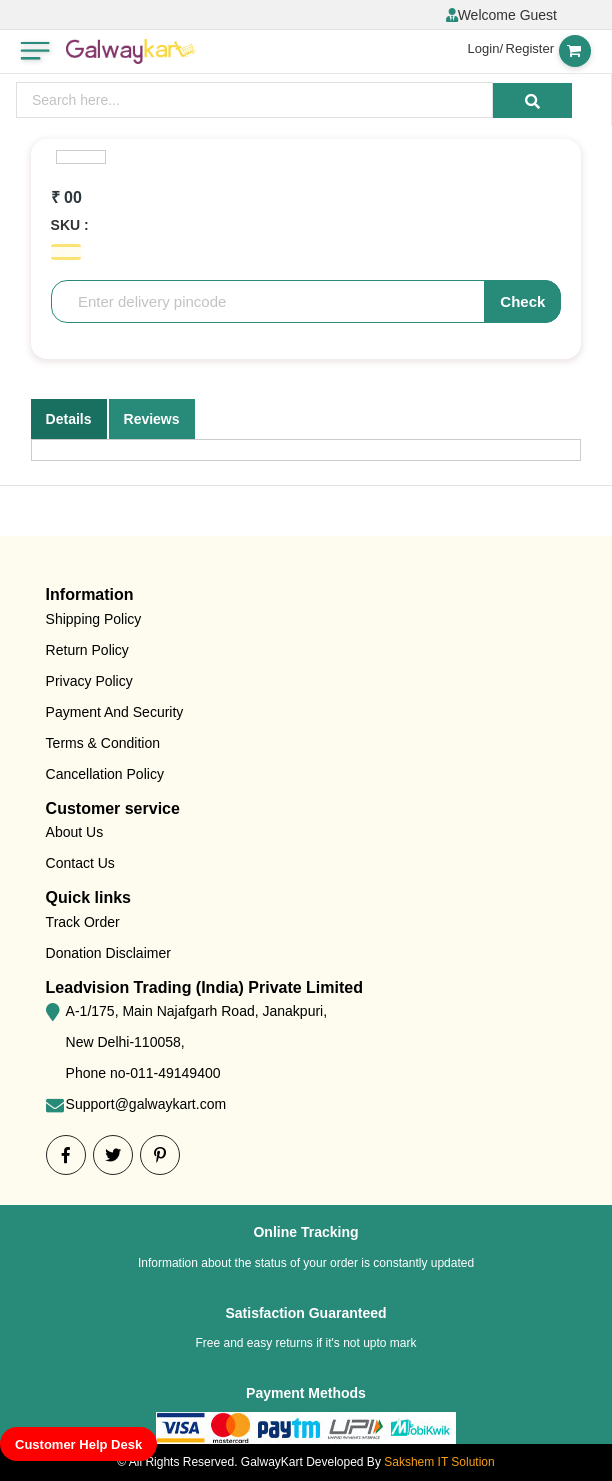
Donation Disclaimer (108, 953)
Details (69, 419)
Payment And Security (115, 712)
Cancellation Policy (105, 774)
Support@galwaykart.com (146, 1104)
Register (530, 48)
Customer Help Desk (78, 1444)
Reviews (152, 419)
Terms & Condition (103, 743)
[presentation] (254, 100)
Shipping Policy (94, 619)
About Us (75, 832)
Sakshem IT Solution (439, 1462)
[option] (81, 157)
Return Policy (87, 650)
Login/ (485, 48)
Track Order (83, 922)
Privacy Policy (89, 681)
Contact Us (80, 863)
